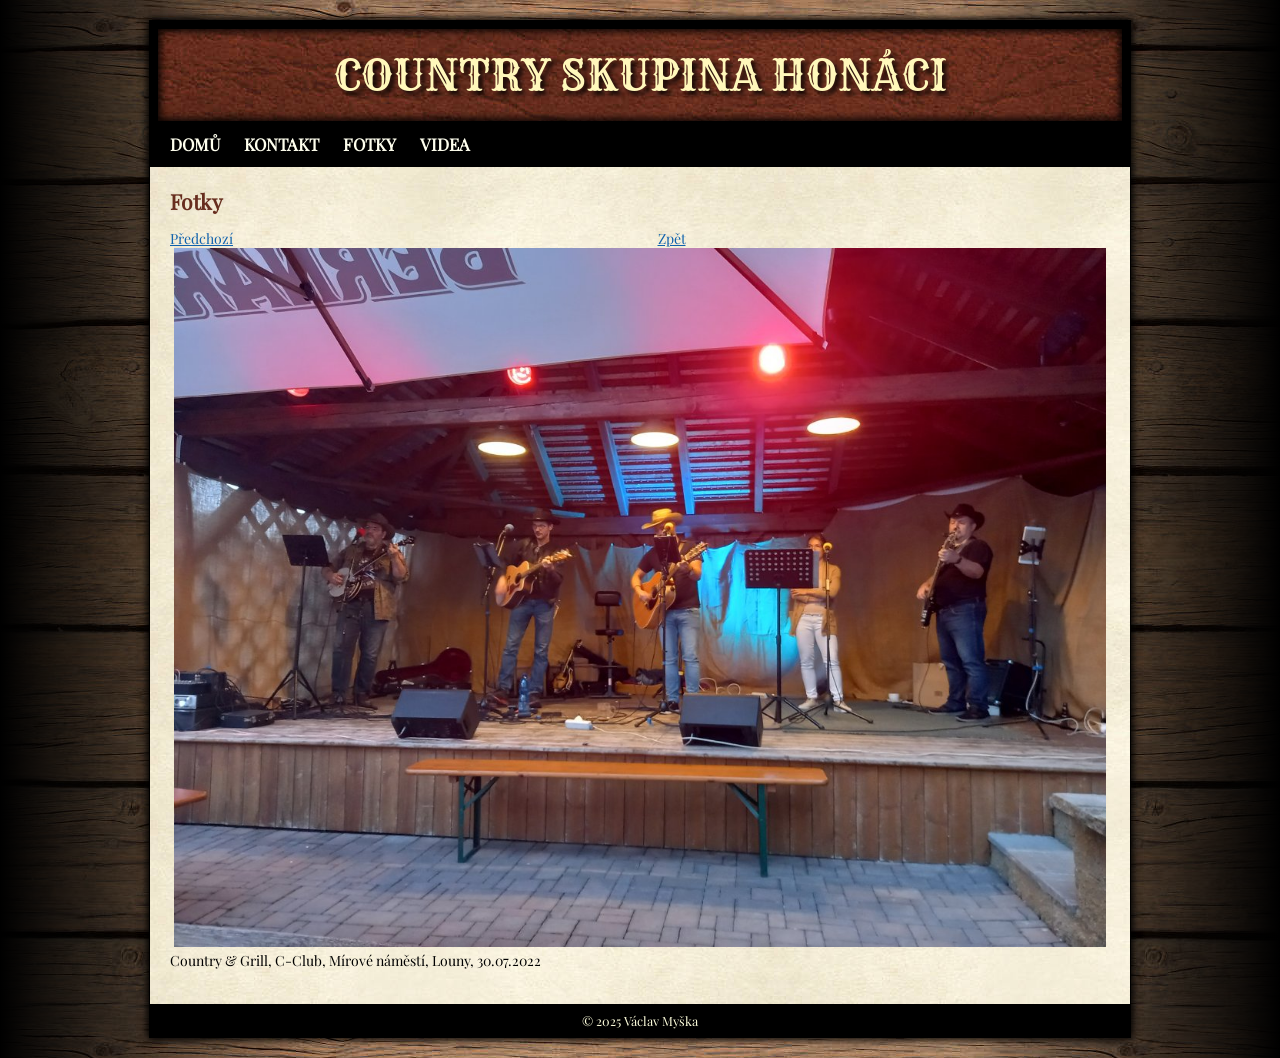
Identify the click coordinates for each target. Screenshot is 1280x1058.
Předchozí (201, 238)
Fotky (369, 144)
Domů (195, 144)
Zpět (672, 238)
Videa (445, 144)
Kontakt (281, 144)
